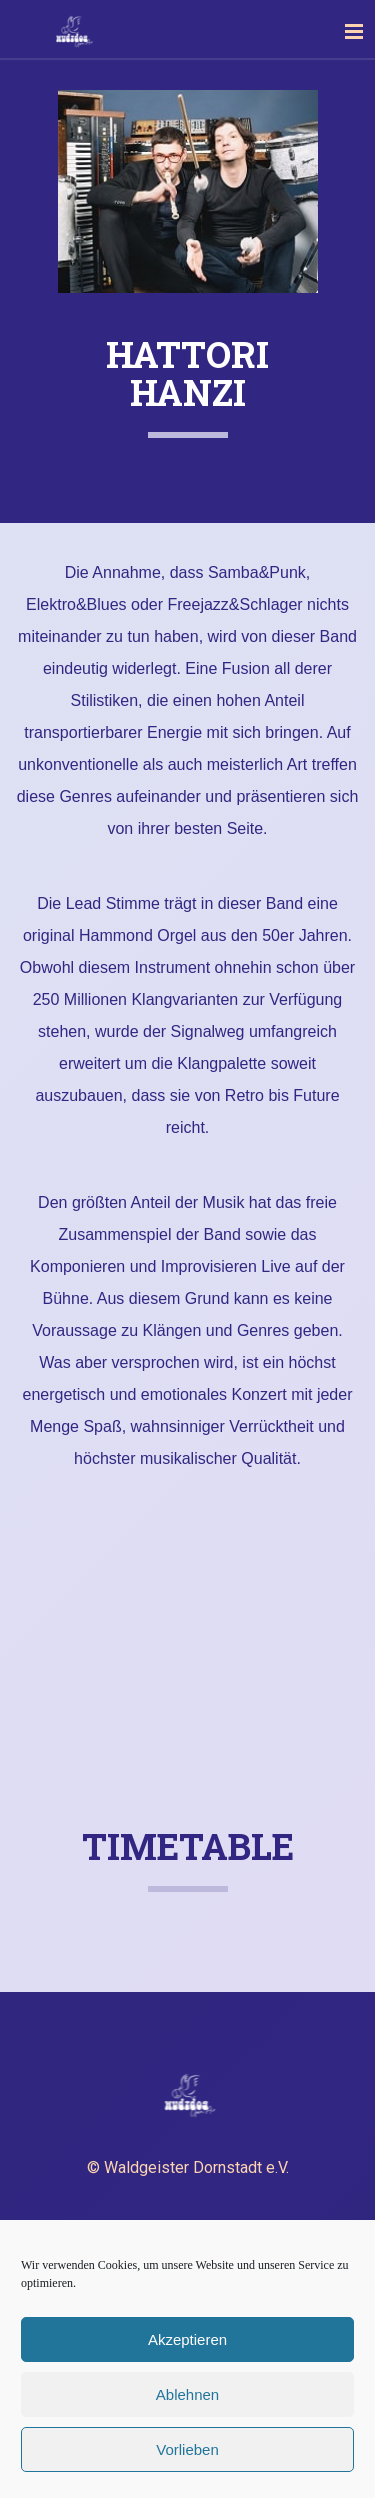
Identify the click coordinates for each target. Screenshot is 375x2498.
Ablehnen (187, 2394)
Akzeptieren (187, 2339)
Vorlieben (187, 2449)
